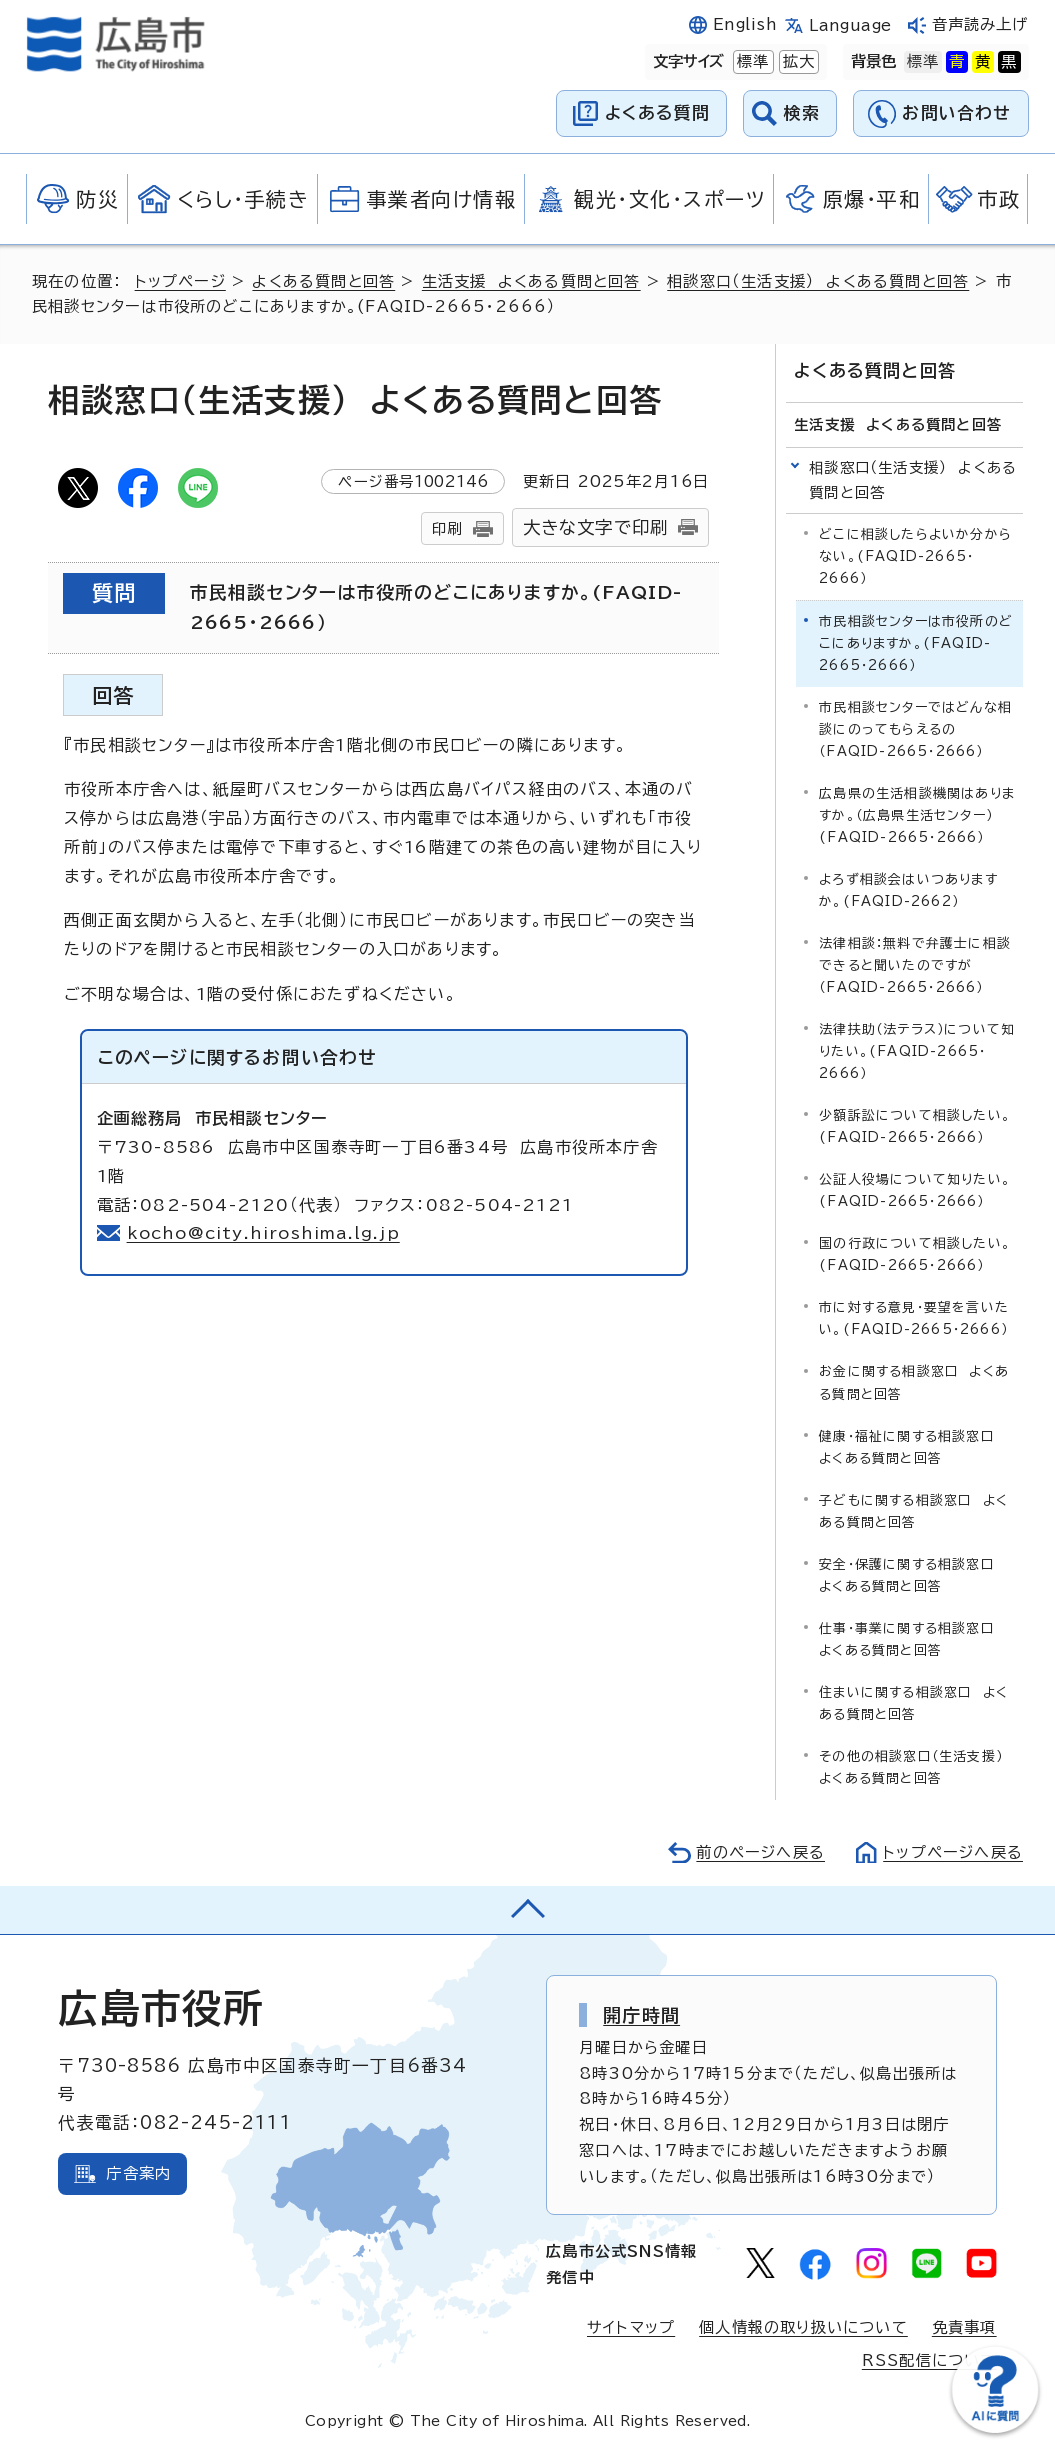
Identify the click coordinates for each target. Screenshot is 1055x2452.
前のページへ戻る (760, 1852)
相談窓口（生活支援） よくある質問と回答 (818, 281)
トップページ (180, 281)
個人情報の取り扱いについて (803, 2327)
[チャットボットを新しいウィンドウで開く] (995, 2428)
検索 (802, 112)
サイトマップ (631, 2327)
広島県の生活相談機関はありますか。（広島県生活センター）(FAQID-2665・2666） (917, 815)
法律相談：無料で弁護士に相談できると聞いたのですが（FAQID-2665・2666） (915, 965)
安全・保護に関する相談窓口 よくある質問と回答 (912, 1575)
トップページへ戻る (953, 1852)
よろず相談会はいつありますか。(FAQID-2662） (908, 890)
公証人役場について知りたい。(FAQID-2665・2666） (915, 1190)
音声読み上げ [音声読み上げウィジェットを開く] (980, 24)
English (745, 24)
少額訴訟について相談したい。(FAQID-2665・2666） (915, 1126)
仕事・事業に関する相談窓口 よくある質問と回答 (912, 1639)
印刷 (447, 528)
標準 (751, 62)
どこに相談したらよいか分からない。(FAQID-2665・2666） (915, 556)
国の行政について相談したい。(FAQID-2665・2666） (915, 1254)
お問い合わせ (956, 112)
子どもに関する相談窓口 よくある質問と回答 (913, 1511)
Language (850, 25)
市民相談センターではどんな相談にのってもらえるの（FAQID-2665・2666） (915, 729)
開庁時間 (641, 2015)
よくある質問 (657, 112)
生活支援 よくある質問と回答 (531, 281)
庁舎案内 (138, 2173)
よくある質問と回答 (323, 281)
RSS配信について (929, 2360)
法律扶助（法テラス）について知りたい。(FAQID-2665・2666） (917, 1051)
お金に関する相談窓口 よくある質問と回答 (914, 1382)
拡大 (797, 62)
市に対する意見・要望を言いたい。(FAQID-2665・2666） (914, 1318)
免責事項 (964, 2327)
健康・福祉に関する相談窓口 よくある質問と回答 (912, 1447)
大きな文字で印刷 (596, 527)
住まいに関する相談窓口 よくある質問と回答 (913, 1703)
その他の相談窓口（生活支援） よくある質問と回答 (916, 1767)
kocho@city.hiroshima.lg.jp (263, 1233)
